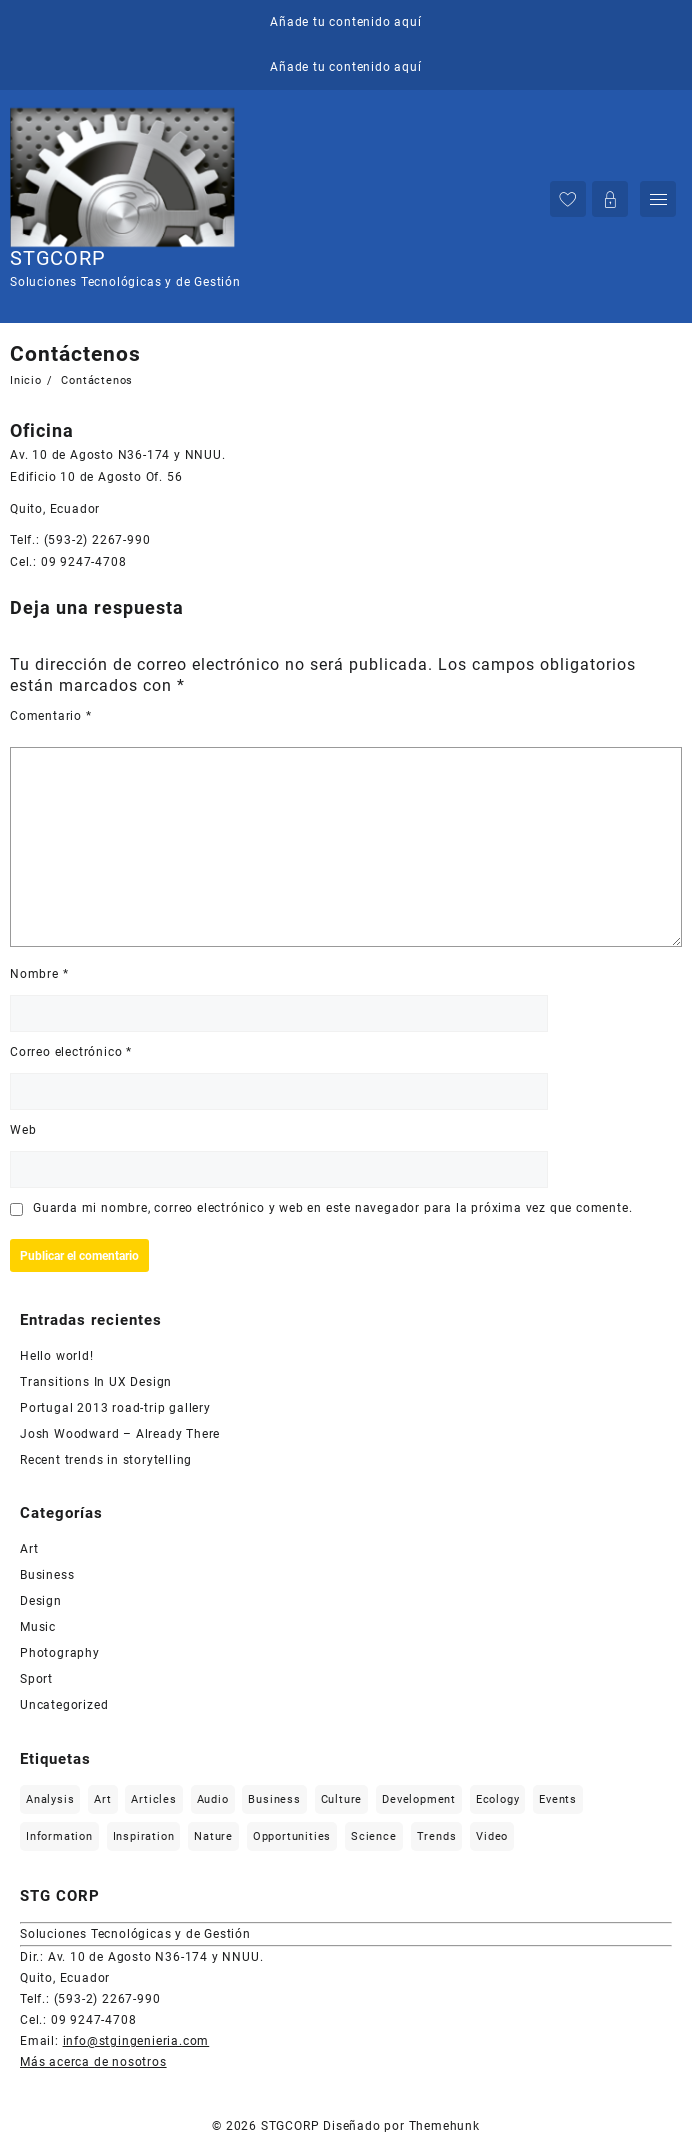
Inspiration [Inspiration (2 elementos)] (144, 1836)
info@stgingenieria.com (136, 2041)
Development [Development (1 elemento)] (419, 1799)
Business (47, 1575)
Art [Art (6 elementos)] (102, 1799)
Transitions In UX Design (96, 1382)
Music (38, 1627)
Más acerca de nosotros (93, 2062)
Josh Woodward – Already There (120, 1434)
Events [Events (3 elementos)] (558, 1799)
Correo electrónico (71, 1052)
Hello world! (57, 1356)
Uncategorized (64, 1705)
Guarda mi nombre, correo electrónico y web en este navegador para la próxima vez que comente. (332, 1208)
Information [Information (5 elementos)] (59, 1836)
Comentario (51, 716)
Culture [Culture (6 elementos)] (342, 1799)
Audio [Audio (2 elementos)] (213, 1799)
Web (23, 1130)
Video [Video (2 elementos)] (492, 1836)
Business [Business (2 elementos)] (274, 1799)
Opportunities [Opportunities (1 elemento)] (292, 1836)
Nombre (39, 974)
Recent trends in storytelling (106, 1460)
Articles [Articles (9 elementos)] (153, 1799)
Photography (60, 1653)
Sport (36, 1679)
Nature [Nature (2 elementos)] (213, 1836)
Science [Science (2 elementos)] (374, 1836)
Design (41, 1601)
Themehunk (444, 2126)
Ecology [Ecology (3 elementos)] (498, 1799)
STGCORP (58, 258)
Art (29, 1549)
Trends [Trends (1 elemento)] (437, 1836)
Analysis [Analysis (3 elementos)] (50, 1799)
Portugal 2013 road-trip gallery (115, 1408)
